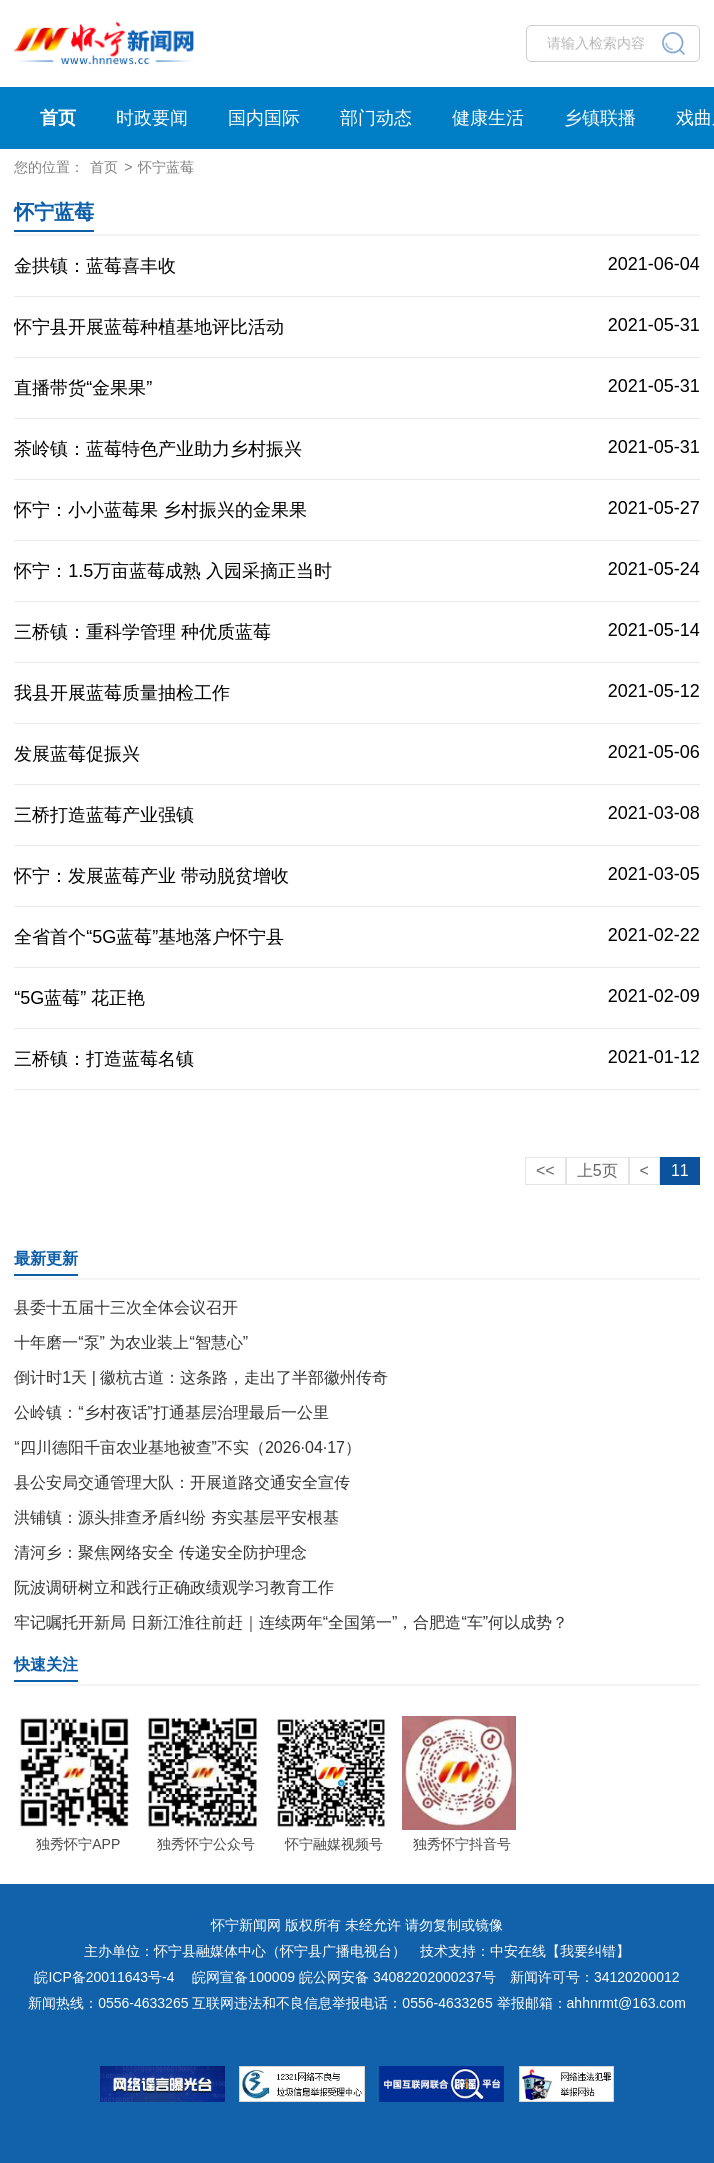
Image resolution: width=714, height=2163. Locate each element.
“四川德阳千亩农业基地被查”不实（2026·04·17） (187, 1447)
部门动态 (376, 118)
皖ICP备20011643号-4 (104, 1977)
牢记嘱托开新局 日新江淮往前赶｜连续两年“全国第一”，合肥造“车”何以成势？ (291, 1622)
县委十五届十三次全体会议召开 (126, 1307)
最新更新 (46, 1258)
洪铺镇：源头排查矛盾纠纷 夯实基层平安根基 (176, 1517)
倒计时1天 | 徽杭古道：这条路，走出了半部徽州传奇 (201, 1377)
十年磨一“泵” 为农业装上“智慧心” (131, 1342)
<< (545, 1170)
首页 (58, 118)
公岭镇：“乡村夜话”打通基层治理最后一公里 (171, 1412)
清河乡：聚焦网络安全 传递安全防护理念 (160, 1552)
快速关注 (46, 1664)
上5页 (597, 1170)
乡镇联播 (600, 118)
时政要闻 (152, 118)
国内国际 (264, 118)
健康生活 (488, 118)
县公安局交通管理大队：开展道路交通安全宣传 (182, 1482)
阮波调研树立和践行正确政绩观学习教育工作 (174, 1587)
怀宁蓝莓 (166, 167)
